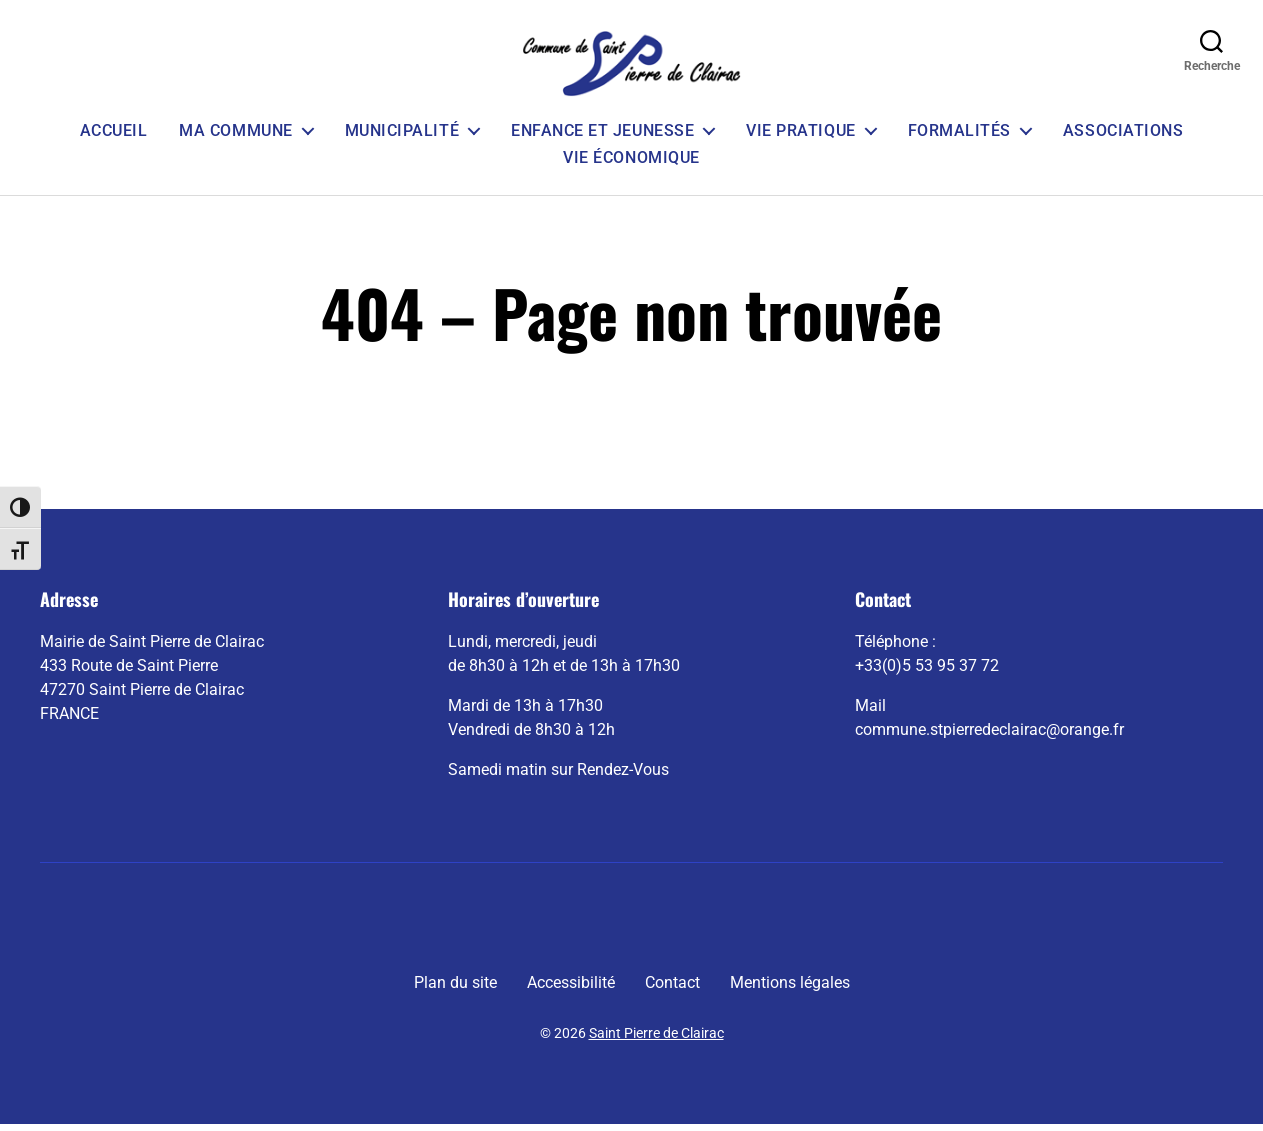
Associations (1123, 136)
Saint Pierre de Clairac (656, 1040)
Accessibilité (571, 989)
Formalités (959, 136)
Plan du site (455, 989)
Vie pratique (800, 136)
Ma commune (235, 136)
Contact (672, 989)
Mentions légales (790, 989)
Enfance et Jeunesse (602, 136)
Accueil (114, 136)
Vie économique (631, 163)
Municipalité (402, 136)
